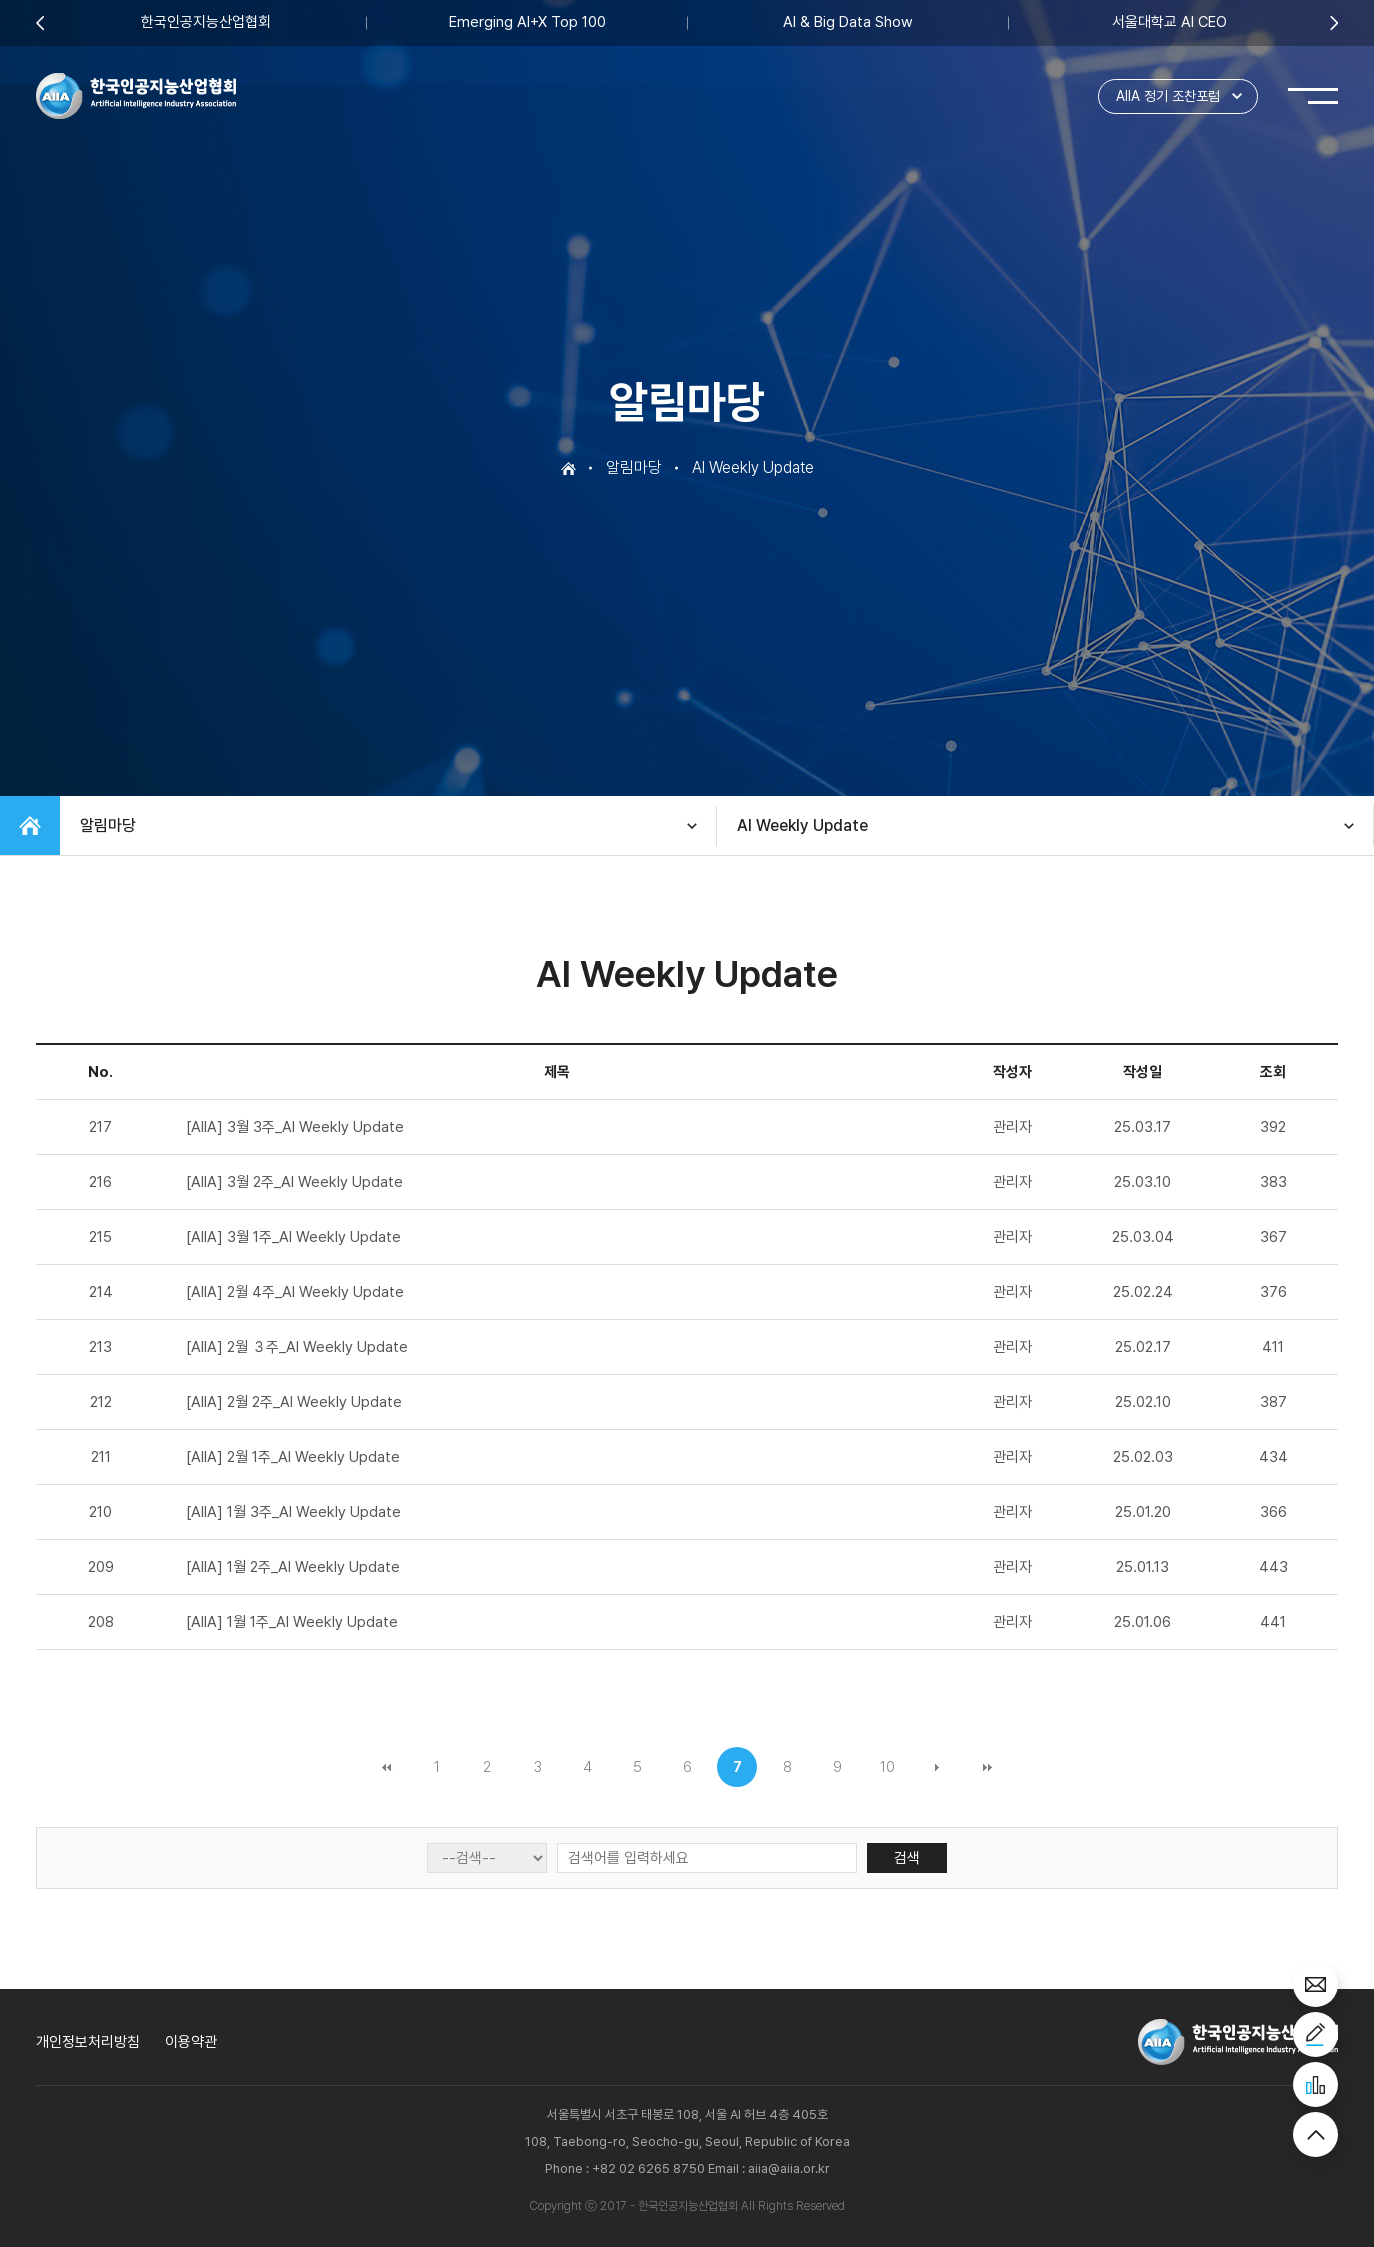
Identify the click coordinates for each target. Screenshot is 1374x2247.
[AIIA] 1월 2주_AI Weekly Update (293, 1567)
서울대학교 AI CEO (1169, 22)
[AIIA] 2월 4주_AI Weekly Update (295, 1292)
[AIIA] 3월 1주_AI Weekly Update (293, 1237)
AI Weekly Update (802, 825)
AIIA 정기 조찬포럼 (1168, 96)
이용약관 (191, 2042)
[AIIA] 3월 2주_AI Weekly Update (294, 1182)
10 (887, 1767)
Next (1334, 22)
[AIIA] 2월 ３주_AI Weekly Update (297, 1347)
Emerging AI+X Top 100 (527, 22)
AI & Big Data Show (848, 22)
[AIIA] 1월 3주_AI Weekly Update (293, 1512)
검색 (907, 1858)
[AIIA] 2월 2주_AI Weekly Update (294, 1402)
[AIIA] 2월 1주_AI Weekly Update (293, 1457)
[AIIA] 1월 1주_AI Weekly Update (292, 1622)
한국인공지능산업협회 (206, 22)
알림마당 (108, 825)
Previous (40, 22)
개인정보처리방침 (88, 2042)
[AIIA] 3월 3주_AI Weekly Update (295, 1127)
